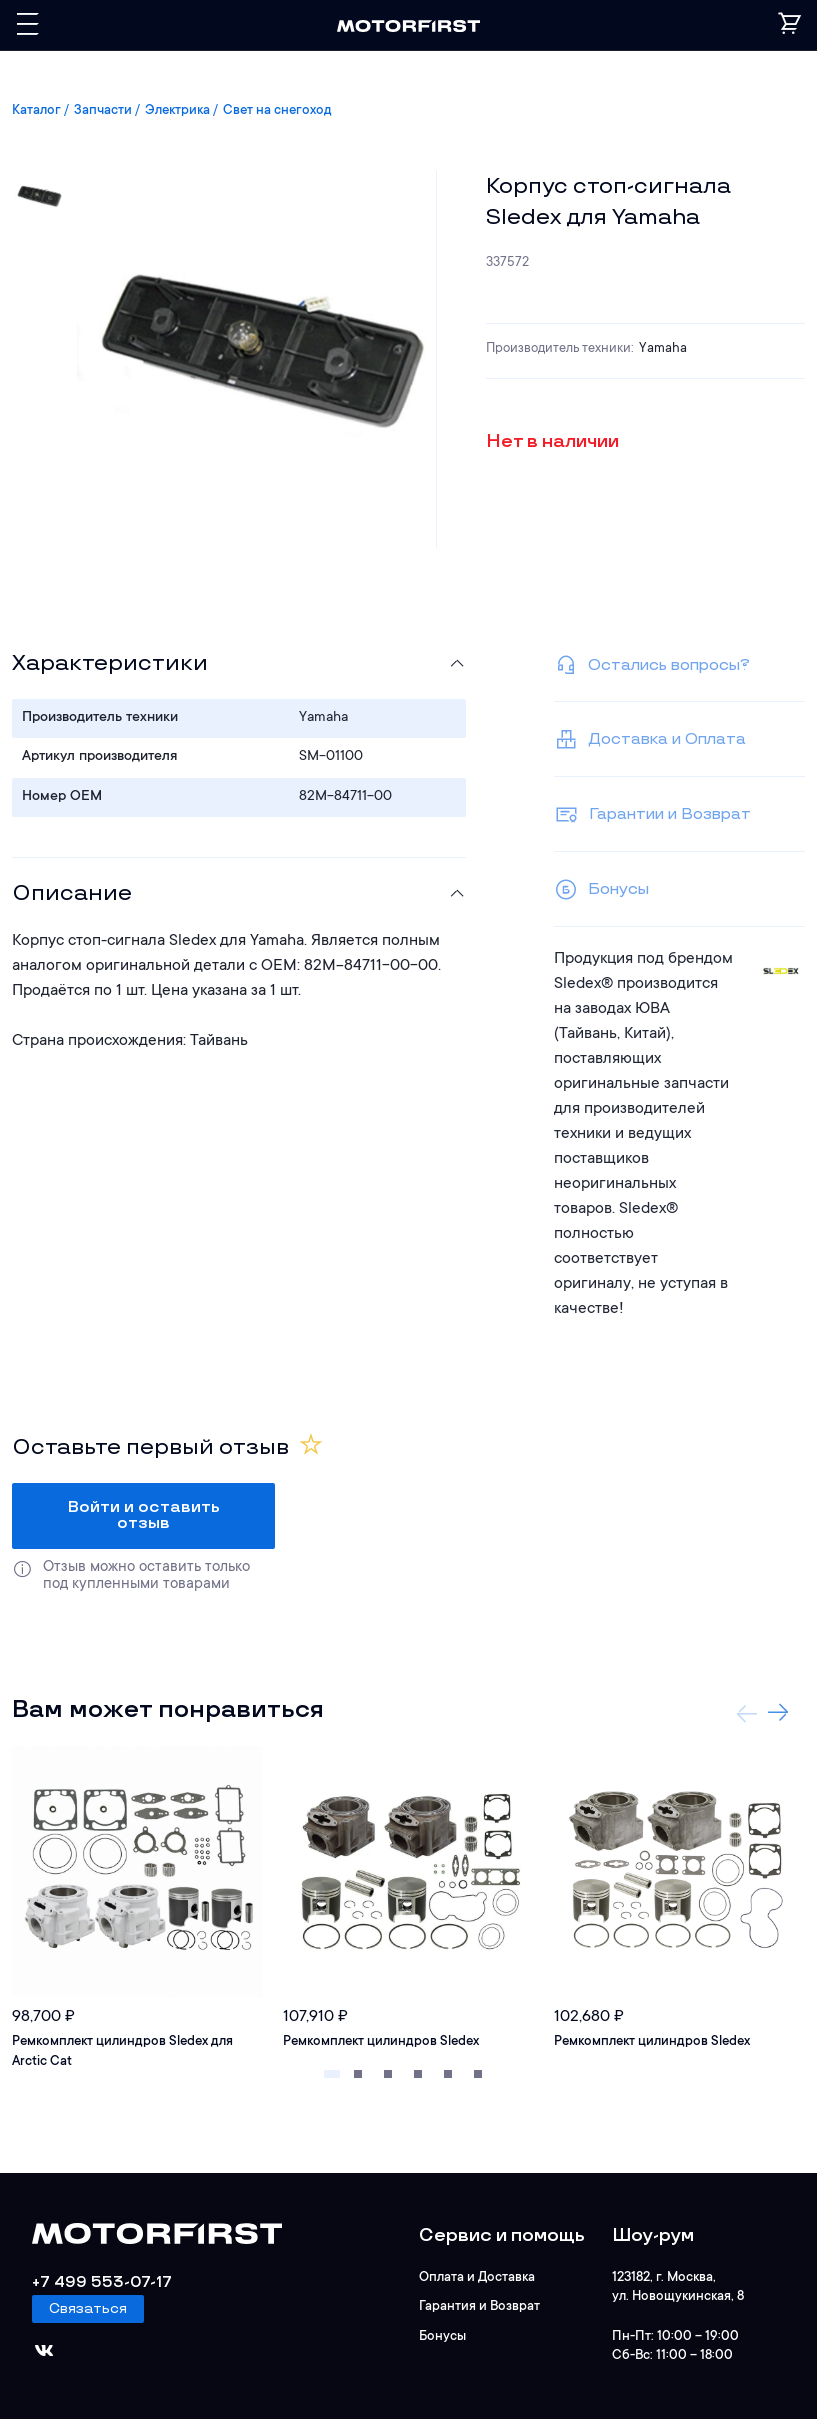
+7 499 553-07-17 (102, 2282)
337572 (507, 262)
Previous (747, 1713)
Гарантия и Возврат (479, 2306)
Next (778, 1713)
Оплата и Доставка (477, 2277)
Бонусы (442, 2336)
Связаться (88, 2308)
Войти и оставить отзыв (144, 1515)
